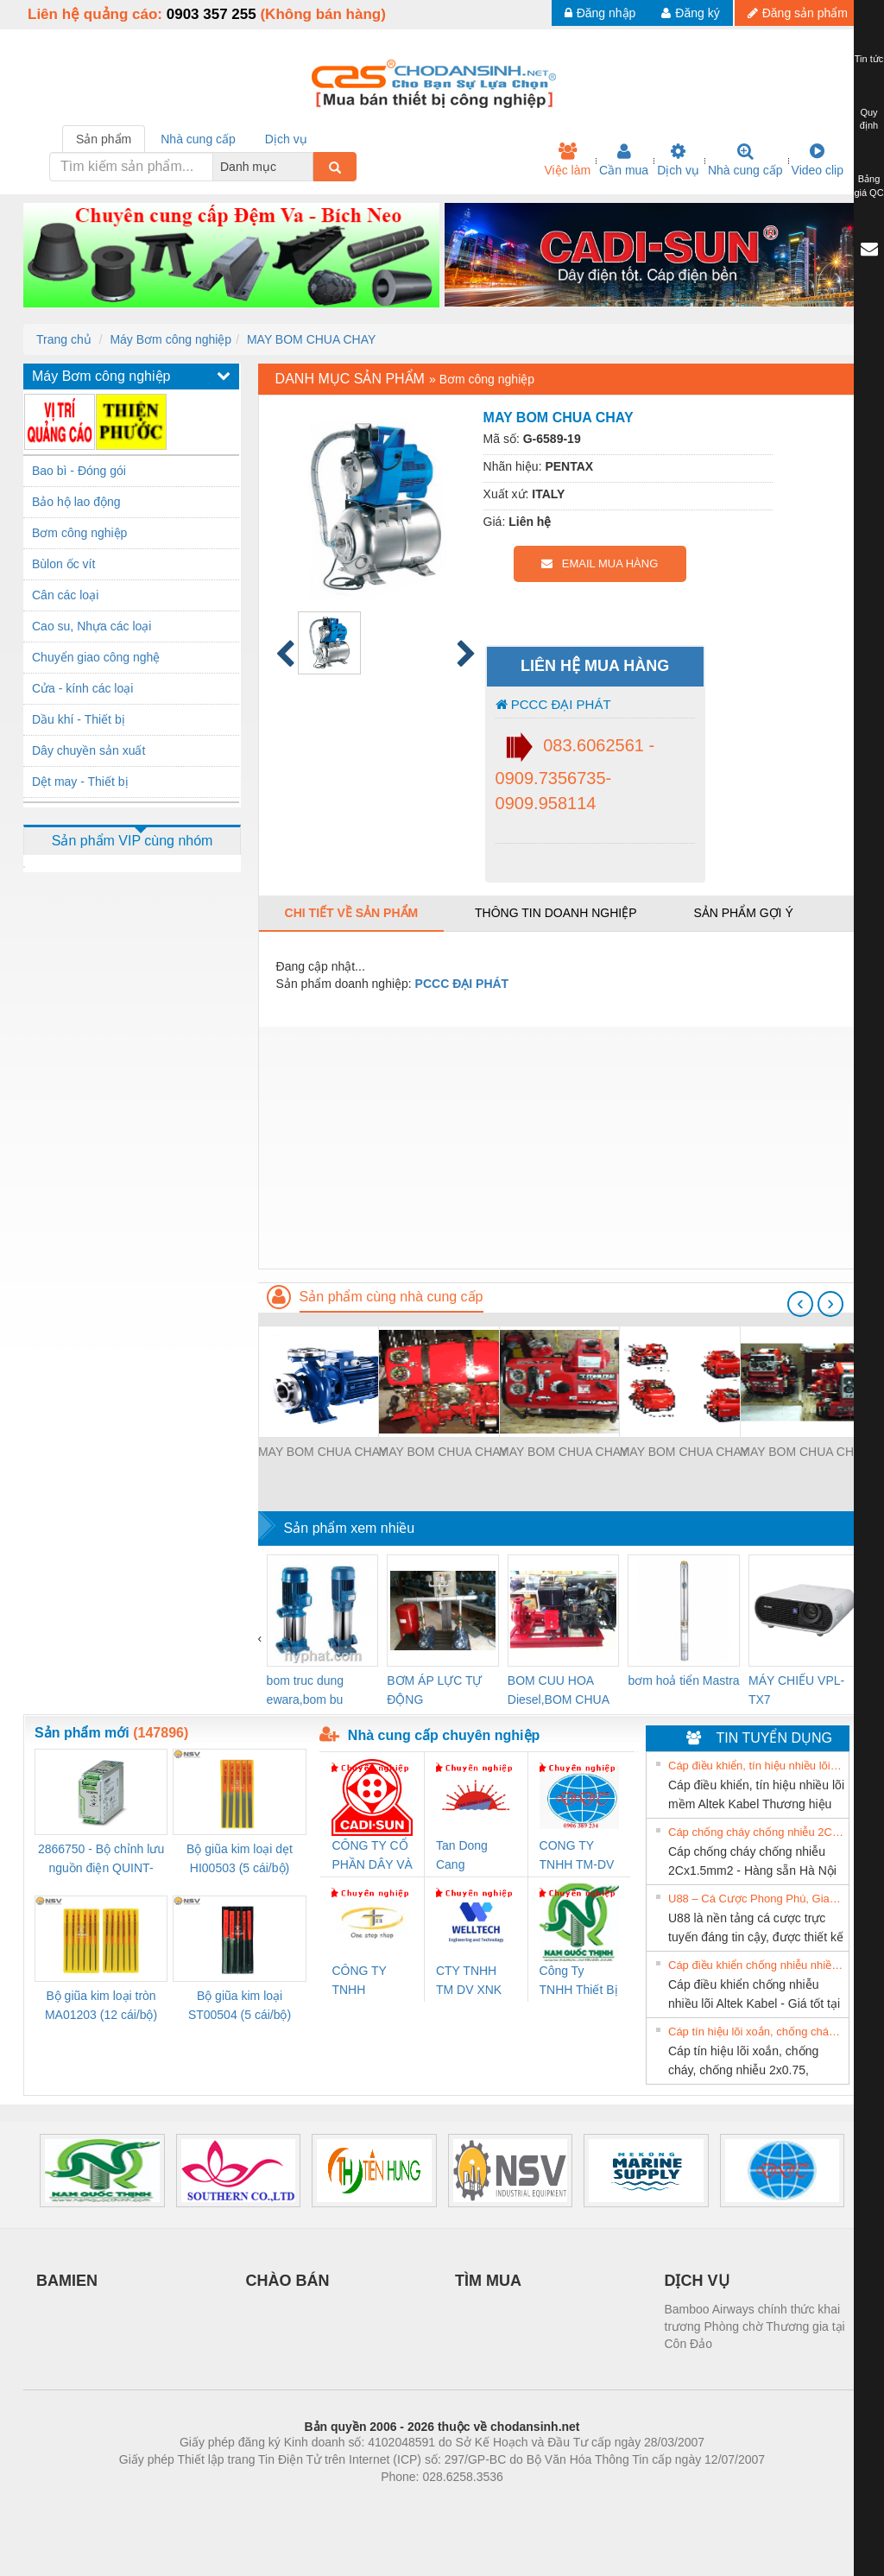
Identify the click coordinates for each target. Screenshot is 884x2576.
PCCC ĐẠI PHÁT (553, 704)
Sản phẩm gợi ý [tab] (742, 913)
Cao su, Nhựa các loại (91, 626)
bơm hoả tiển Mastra (683, 1680)
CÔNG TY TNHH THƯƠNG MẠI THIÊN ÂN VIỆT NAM (370, 1981)
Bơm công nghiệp (79, 533)
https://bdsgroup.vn (419, 2503)
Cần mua (623, 159)
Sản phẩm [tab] (103, 139)
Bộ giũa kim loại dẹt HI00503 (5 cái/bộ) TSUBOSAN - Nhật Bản (239, 1859)
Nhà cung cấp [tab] (198, 139)
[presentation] (800, 1304)
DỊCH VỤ (697, 2280)
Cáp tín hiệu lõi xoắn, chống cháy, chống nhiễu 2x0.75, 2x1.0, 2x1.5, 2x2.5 (756, 2031)
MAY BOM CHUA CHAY (311, 339)
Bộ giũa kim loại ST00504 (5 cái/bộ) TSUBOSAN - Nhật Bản (239, 2006)
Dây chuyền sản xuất (88, 750)
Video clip (817, 159)
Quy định (869, 119)
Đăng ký (690, 13)
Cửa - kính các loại (82, 688)
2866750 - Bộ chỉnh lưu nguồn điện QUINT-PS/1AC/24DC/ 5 (101, 1859)
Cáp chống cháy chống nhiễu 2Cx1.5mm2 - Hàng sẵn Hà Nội (756, 1832)
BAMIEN (67, 2280)
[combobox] (308, 167)
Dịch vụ (678, 159)
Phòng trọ (332, 2503)
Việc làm (567, 159)
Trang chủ (64, 339)
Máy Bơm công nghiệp (170, 339)
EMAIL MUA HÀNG (599, 563)
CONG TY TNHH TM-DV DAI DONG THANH (577, 1856)
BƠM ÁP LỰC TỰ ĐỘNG (434, 1690)
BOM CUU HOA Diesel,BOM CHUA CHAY (558, 1691)
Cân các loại (65, 595)
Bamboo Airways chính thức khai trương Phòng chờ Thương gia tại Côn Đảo (755, 2326)
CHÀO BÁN (288, 2280)
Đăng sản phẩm (798, 13)
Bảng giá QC (868, 186)
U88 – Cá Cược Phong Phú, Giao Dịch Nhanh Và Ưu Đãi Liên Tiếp (756, 1898)
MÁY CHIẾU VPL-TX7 (796, 1690)
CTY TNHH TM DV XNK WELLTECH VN (469, 1981)
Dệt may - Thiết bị (80, 781)
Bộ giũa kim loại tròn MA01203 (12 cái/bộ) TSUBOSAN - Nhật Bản (101, 2006)
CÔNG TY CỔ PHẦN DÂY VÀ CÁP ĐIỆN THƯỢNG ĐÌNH (372, 1856)
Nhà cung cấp (745, 159)
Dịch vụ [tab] (286, 139)
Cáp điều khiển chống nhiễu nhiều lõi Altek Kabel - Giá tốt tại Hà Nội (756, 1965)
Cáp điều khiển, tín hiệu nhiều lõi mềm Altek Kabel (756, 1765)
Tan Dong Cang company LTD (473, 1856)
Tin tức (869, 59)
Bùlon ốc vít (63, 564)
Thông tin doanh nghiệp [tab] (555, 913)
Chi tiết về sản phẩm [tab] (352, 913)
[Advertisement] (559, 1148)
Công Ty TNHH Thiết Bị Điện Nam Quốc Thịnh (579, 1981)
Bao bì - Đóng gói (79, 471)
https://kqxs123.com (524, 2503)
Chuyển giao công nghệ (96, 657)
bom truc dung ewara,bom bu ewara (305, 1691)
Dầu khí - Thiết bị (78, 719)
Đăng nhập (600, 13)
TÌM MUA (488, 2280)
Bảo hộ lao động (76, 502)
